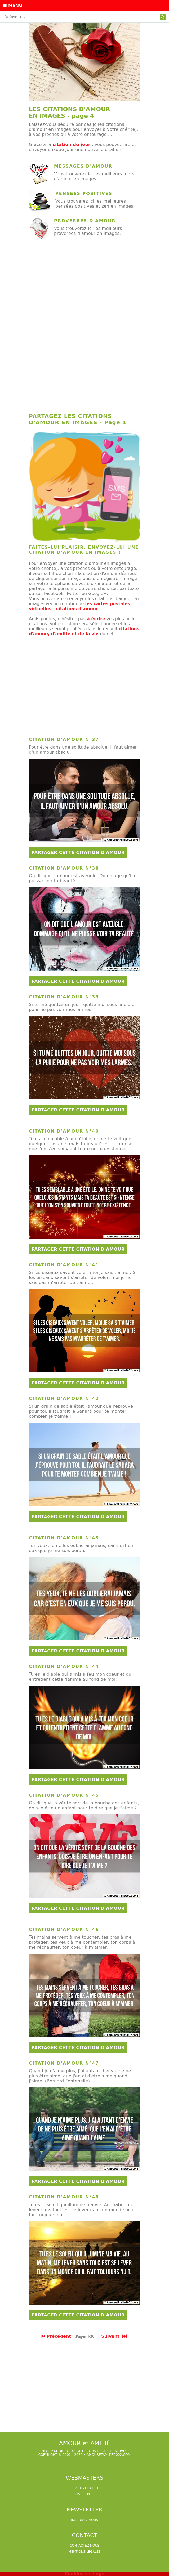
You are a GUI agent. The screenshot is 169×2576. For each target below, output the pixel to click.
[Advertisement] (84, 285)
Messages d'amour (83, 166)
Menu (12, 5)
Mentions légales (84, 2551)
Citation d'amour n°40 (64, 1131)
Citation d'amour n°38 (64, 868)
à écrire (96, 618)
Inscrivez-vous (84, 2520)
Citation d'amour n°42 (64, 1398)
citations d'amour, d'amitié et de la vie (84, 631)
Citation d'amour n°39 (64, 996)
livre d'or (84, 2494)
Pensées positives (83, 193)
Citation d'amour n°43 (64, 1537)
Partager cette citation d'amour (78, 852)
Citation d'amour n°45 (64, 1795)
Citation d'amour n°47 (64, 2063)
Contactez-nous (84, 2545)
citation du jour (71, 144)
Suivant (114, 2336)
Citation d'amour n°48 (64, 2196)
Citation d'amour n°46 (64, 1929)
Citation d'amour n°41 (64, 1264)
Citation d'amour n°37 (64, 739)
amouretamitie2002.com (109, 2455)
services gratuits (84, 2488)
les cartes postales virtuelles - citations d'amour (79, 606)
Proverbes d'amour (84, 220)
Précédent (56, 2336)
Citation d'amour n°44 (64, 1666)
